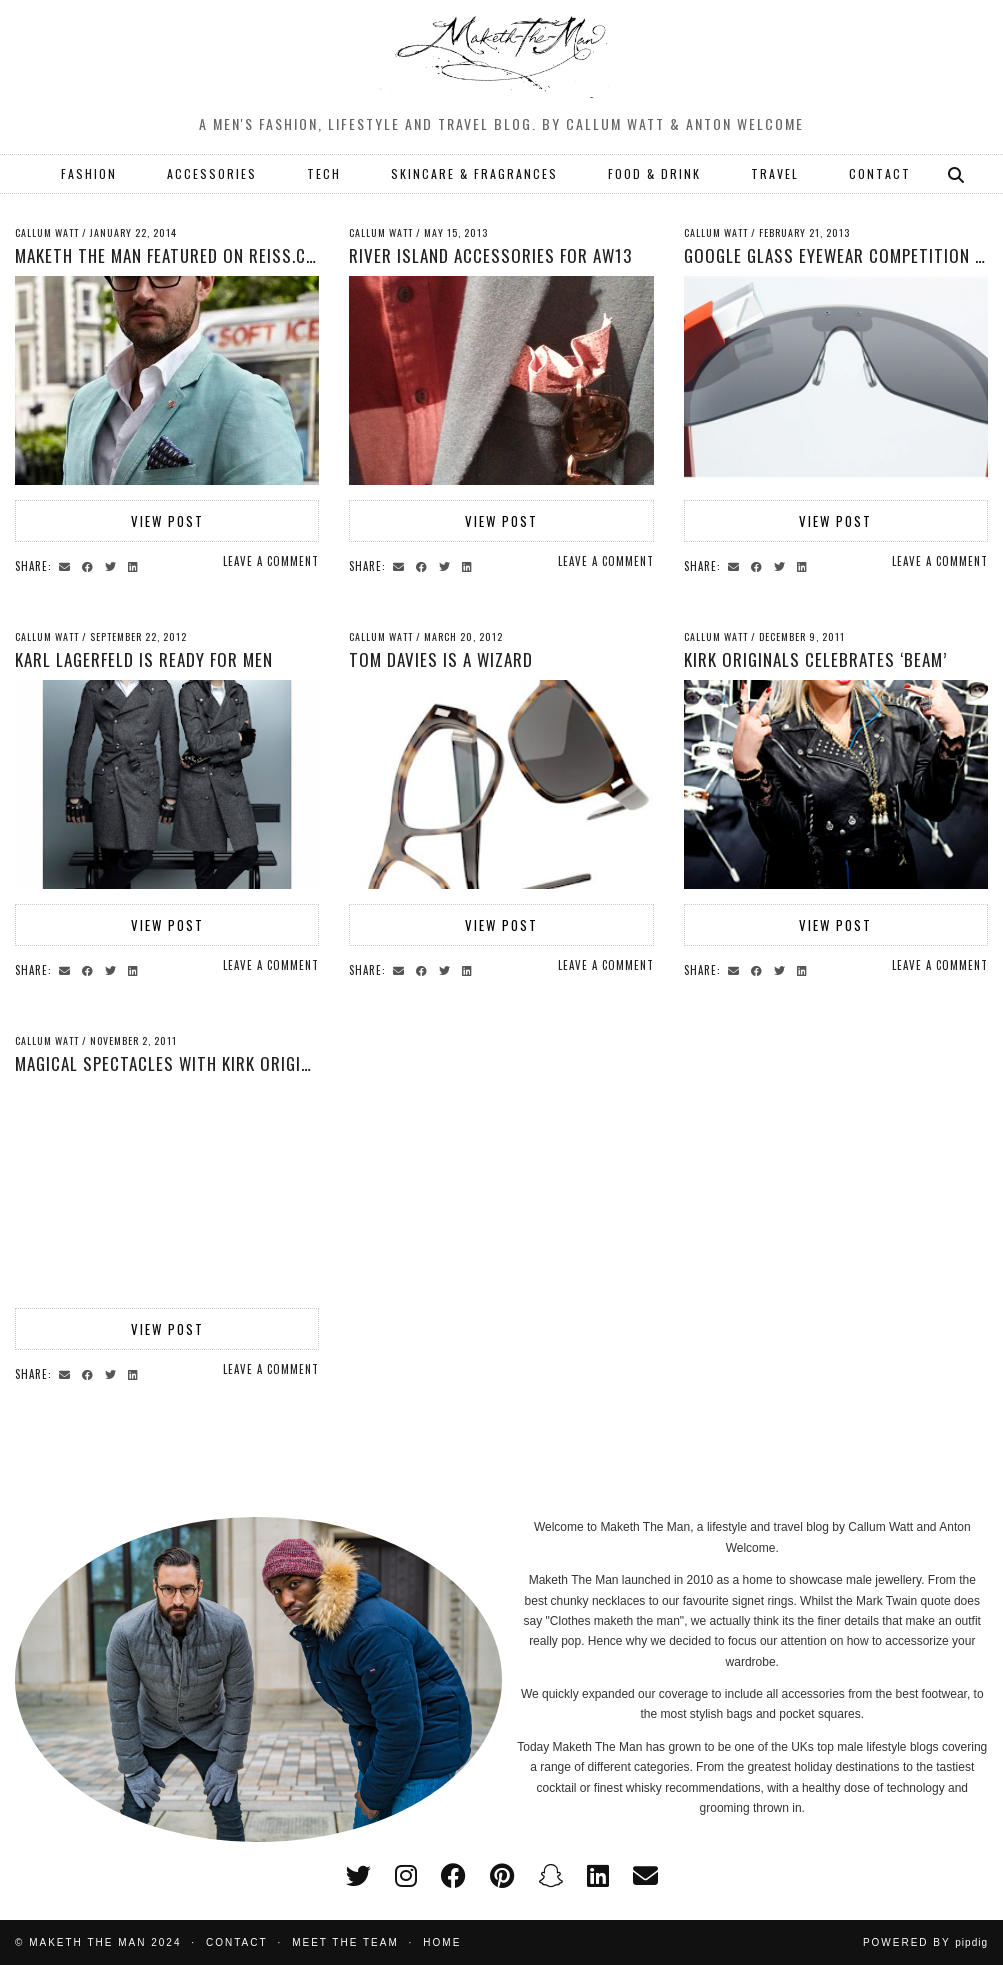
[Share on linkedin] (136, 565)
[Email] (645, 1876)
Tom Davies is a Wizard (441, 659)
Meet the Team (345, 1942)
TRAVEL (775, 173)
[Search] (957, 174)
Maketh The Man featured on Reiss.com (172, 255)
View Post (167, 521)
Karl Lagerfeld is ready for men (144, 659)
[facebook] (453, 1876)
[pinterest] (502, 1876)
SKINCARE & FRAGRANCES (474, 173)
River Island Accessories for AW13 (490, 255)
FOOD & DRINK (654, 173)
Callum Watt (47, 232)
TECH (324, 173)
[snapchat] (550, 1876)
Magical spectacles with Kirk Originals (176, 1063)
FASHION (89, 173)
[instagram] (406, 1876)
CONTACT (880, 173)
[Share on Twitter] (113, 565)
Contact (237, 1942)
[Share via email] (67, 565)
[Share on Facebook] (90, 565)
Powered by (925, 1942)
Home (442, 1942)
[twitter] (358, 1876)
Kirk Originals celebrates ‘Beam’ (815, 659)
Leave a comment (271, 561)
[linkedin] (598, 1876)
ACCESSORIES (212, 173)
